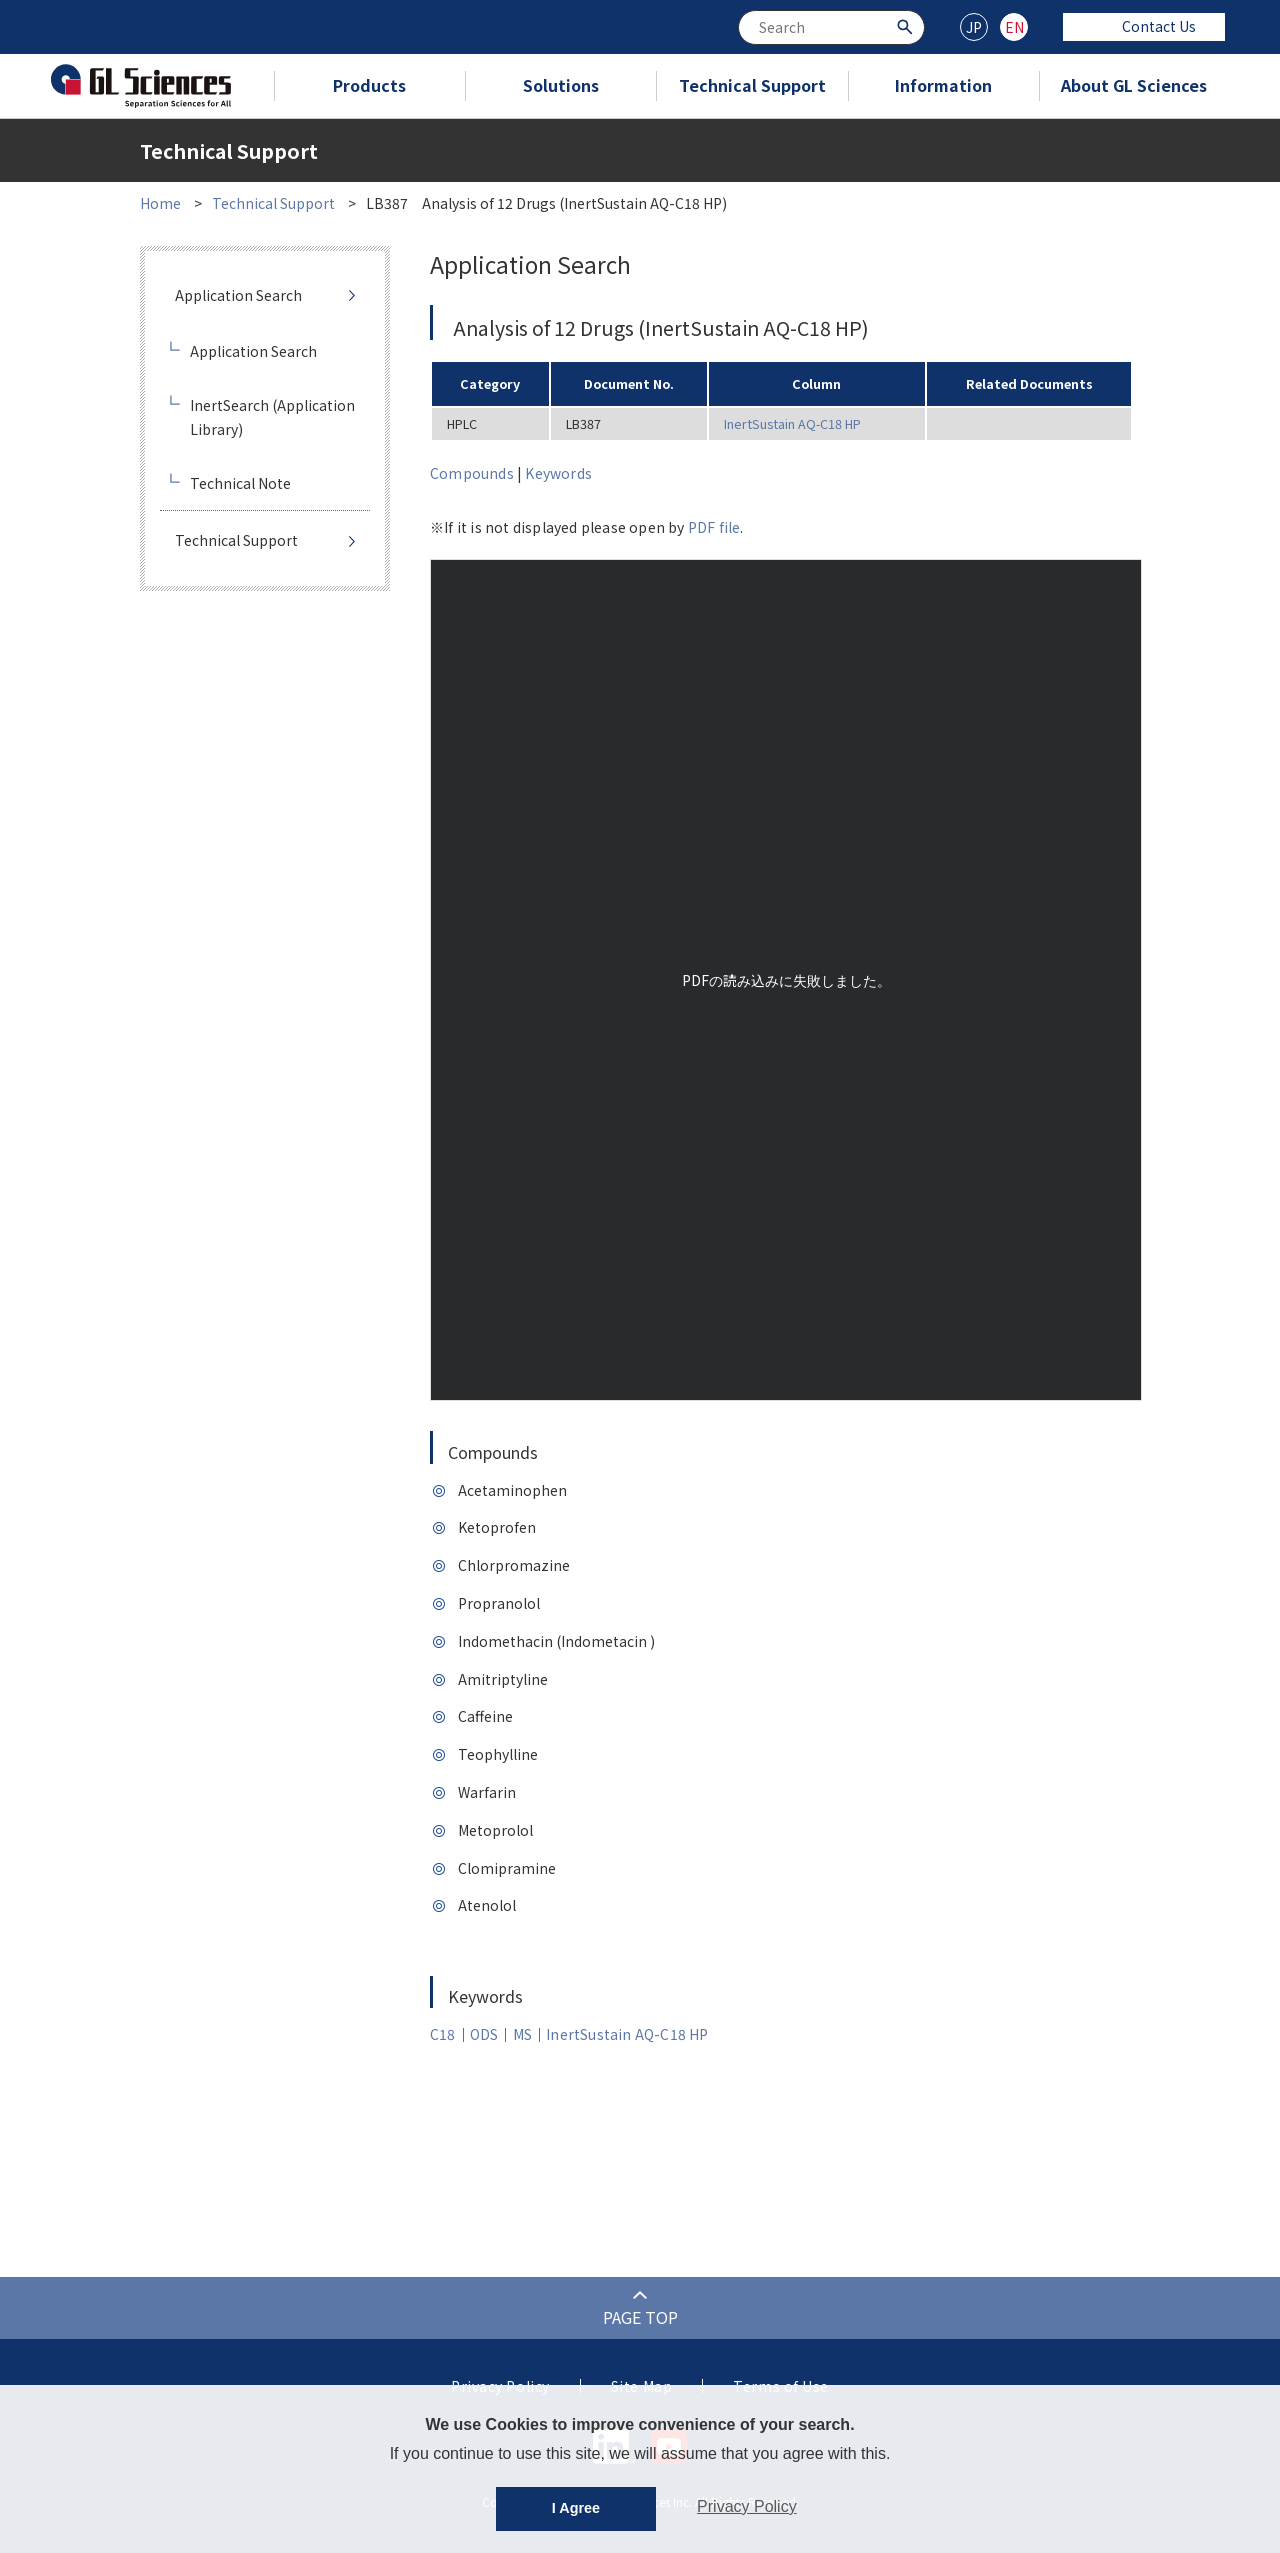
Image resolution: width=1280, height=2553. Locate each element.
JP (974, 27)
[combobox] (831, 27)
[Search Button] (907, 25)
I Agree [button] (576, 2508)
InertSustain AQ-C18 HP (792, 423)
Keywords (558, 473)
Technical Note (240, 483)
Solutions (561, 85)
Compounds (472, 473)
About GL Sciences (1134, 85)
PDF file (714, 527)
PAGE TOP (640, 2317)
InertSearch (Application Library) (272, 417)
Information (943, 85)
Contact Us (1144, 26)
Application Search (238, 295)
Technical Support (752, 85)
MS (522, 2034)
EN (1014, 27)
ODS (484, 2034)
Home (160, 203)
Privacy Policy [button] (747, 2506)
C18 (443, 2034)
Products (369, 85)
